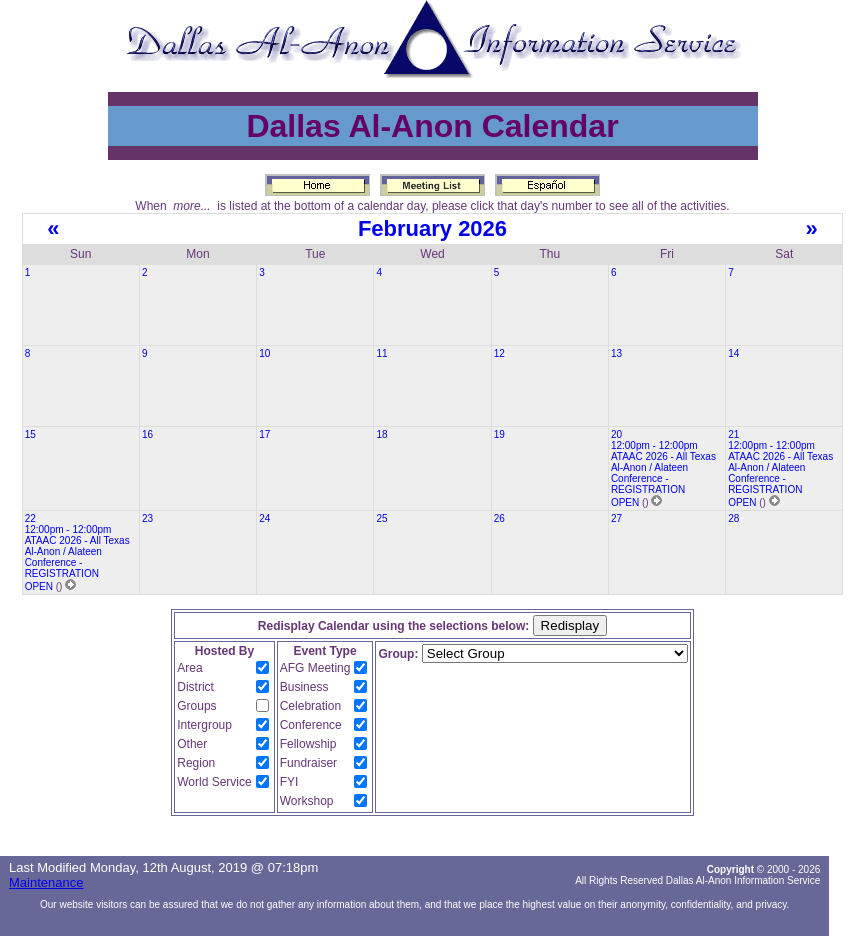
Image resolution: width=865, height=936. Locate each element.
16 (147, 434)
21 (733, 434)
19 (499, 434)
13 (616, 353)
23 (147, 518)
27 (616, 518)
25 (381, 518)
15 (30, 434)
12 (499, 353)
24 (264, 518)
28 (733, 518)
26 (499, 518)
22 (30, 518)
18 (381, 434)
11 (381, 353)
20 (616, 434)
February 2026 (432, 228)
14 (733, 353)
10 (264, 353)
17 (264, 434)
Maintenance (46, 882)
